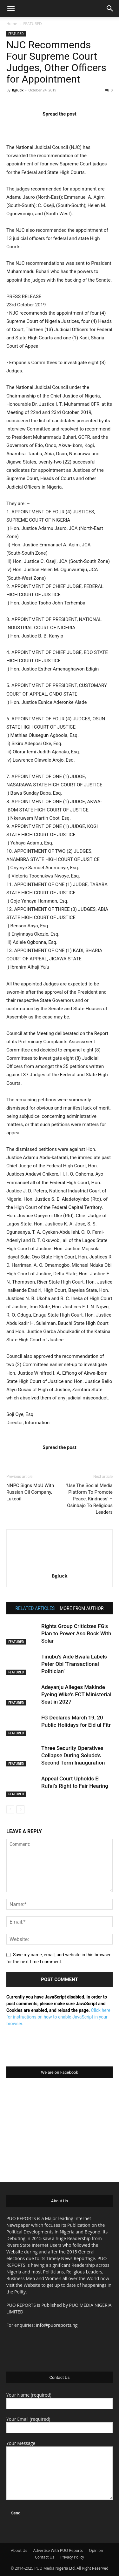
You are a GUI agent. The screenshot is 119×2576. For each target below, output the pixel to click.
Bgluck (17, 90)
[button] (11, 8)
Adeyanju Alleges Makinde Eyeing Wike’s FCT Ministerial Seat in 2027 (76, 1694)
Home (11, 23)
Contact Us (44, 2557)
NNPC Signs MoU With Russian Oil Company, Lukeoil (30, 1492)
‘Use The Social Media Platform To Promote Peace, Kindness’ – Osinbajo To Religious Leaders (89, 1499)
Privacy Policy (72, 2557)
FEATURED (32, 23)
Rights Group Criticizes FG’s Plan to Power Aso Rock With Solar (76, 1633)
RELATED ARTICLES (35, 1608)
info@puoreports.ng (56, 2325)
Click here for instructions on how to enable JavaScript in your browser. (58, 2017)
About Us (19, 2550)
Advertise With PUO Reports (58, 2550)
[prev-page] (10, 1809)
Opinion (96, 2550)
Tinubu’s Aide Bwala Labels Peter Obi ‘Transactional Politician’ (74, 1663)
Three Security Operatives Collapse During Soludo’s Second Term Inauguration (73, 1755)
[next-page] (20, 1809)
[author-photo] (59, 1566)
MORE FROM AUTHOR (81, 1608)
